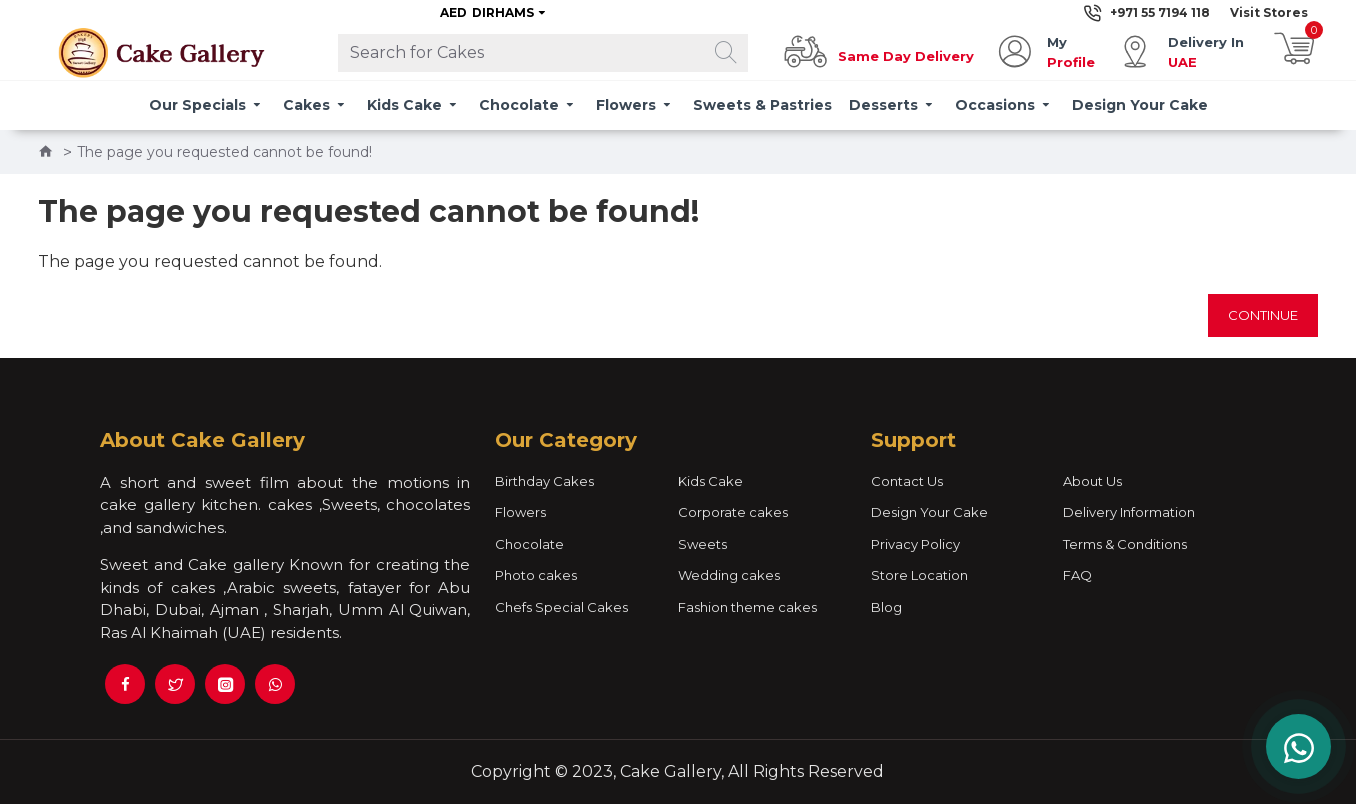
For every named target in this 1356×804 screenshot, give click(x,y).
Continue (1263, 315)
